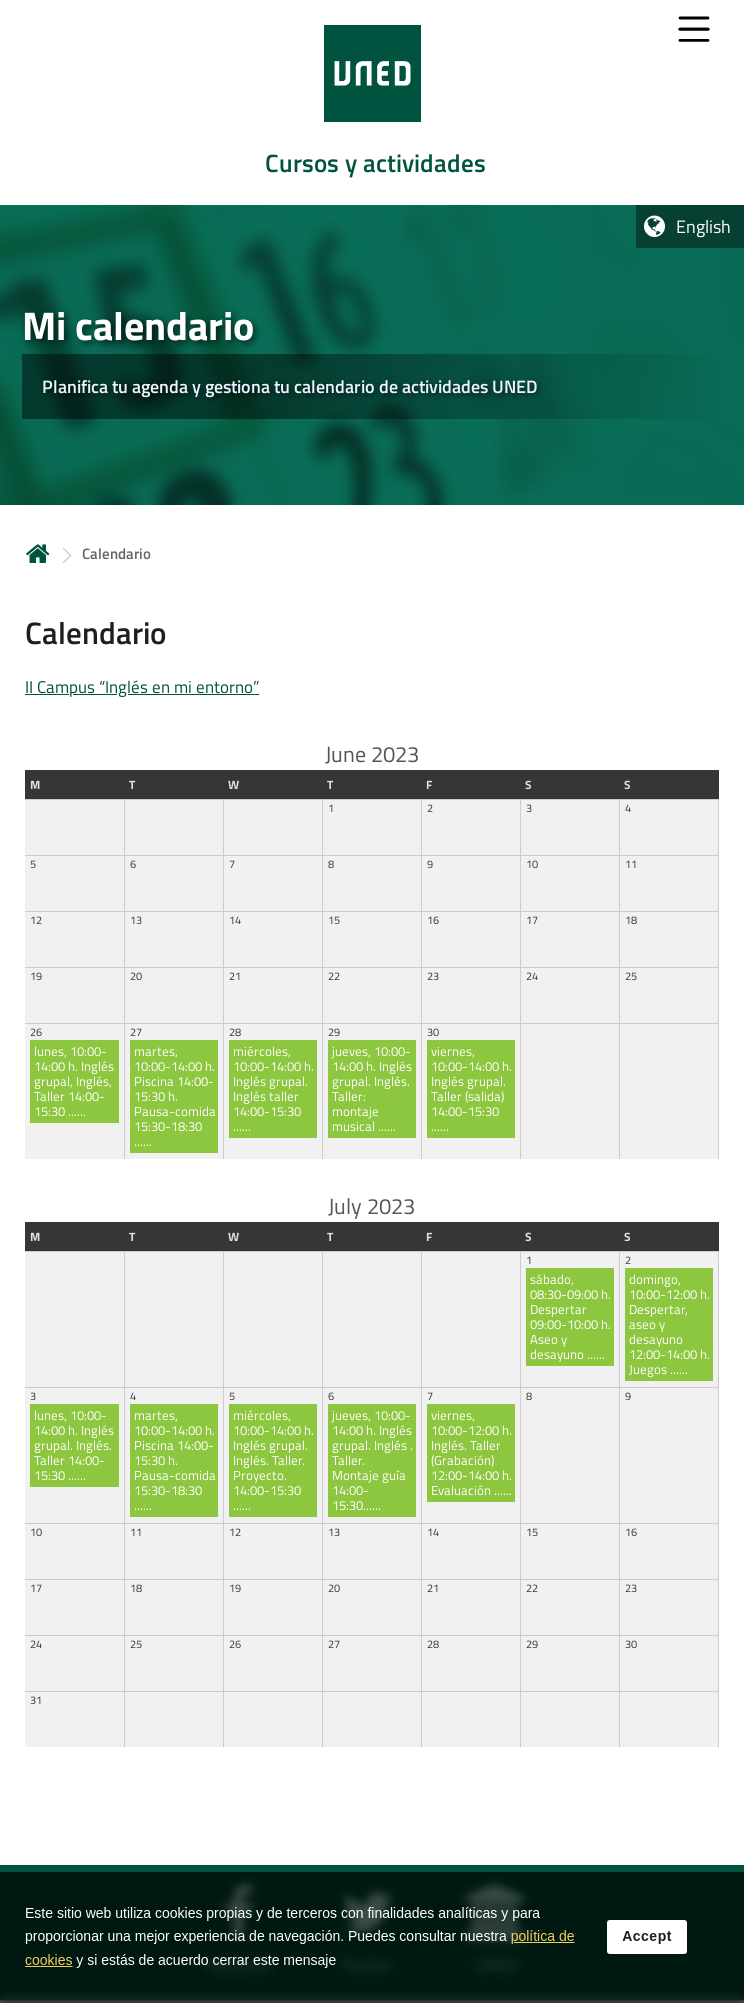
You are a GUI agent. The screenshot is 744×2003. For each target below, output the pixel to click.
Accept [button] (647, 1978)
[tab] (372, 102)
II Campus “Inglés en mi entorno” (142, 687)
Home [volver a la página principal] (38, 553)
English (703, 226)
